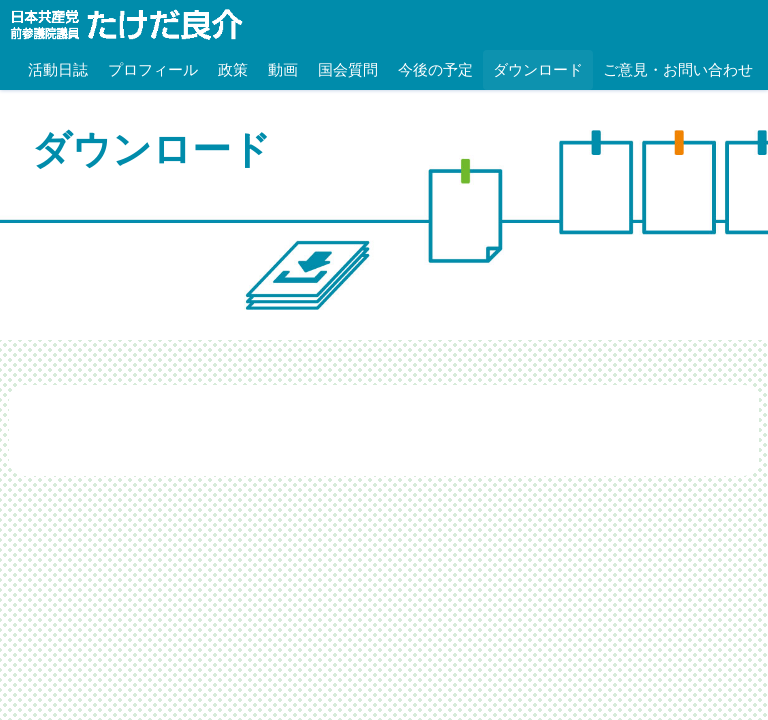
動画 (283, 69)
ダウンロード (538, 69)
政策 (233, 69)
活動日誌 (58, 69)
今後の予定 (435, 69)
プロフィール (153, 69)
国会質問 (348, 69)
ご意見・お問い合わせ (678, 69)
